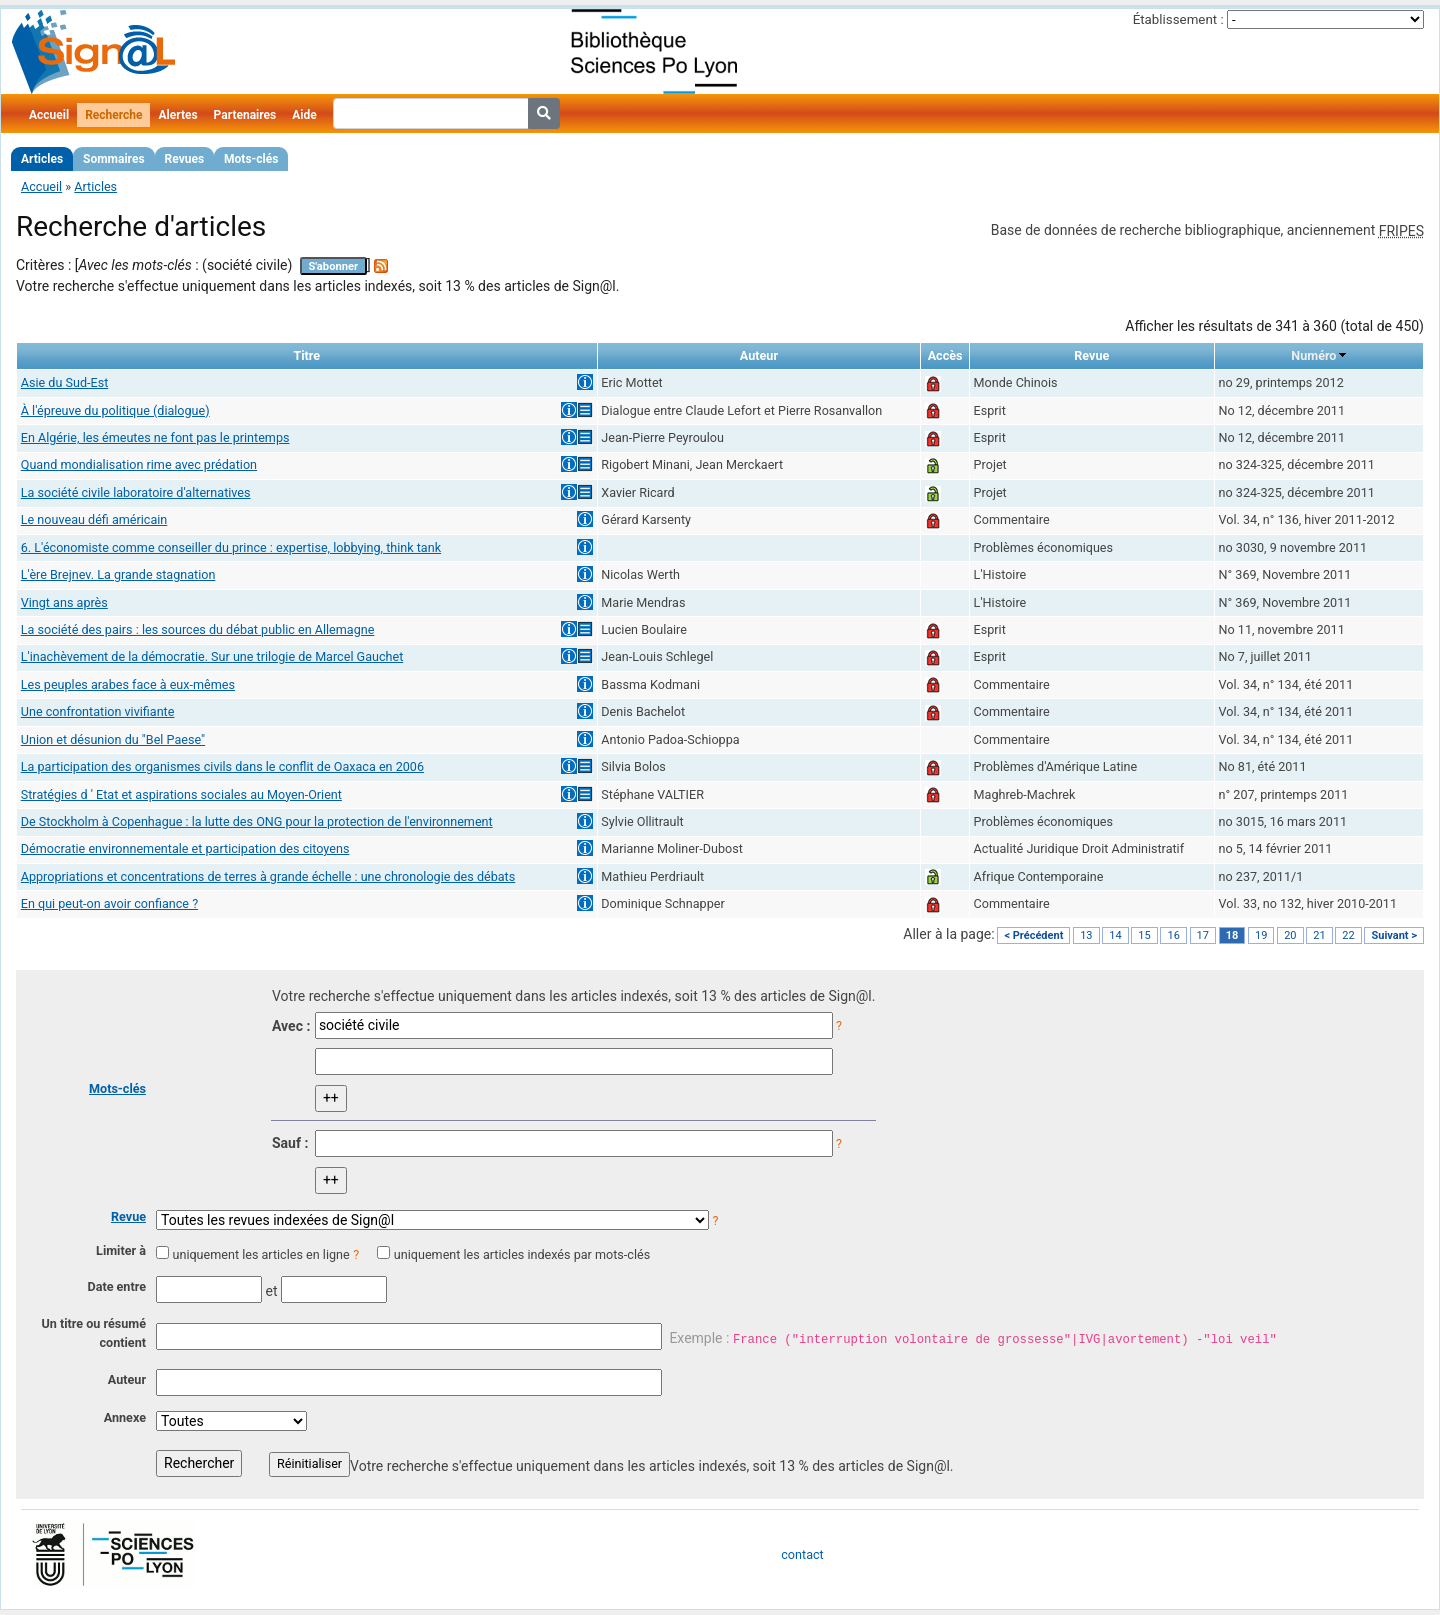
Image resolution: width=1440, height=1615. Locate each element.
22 (1348, 935)
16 (1173, 935)
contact (802, 1554)
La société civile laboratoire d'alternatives (136, 492)
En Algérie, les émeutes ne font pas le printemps (155, 437)
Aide (304, 115)
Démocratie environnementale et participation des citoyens (185, 848)
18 (1232, 935)
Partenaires (245, 115)
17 (1203, 935)
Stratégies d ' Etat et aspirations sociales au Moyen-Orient (181, 794)
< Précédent (1033, 935)
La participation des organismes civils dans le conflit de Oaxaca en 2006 (222, 766)
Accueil (49, 115)
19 (1261, 935)
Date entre (116, 1286)
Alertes (177, 115)
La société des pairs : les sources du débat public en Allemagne (198, 629)
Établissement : (1178, 19)
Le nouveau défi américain (94, 519)
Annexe (125, 1417)
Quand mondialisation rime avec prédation (139, 464)
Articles (42, 159)
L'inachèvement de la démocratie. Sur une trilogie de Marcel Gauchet (212, 656)
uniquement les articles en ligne (260, 1254)
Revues (185, 159)
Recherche (113, 115)
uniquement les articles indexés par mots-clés (522, 1254)
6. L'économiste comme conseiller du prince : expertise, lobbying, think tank (231, 547)
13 (1086, 935)
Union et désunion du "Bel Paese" (113, 739)
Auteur (127, 1379)
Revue (128, 1216)
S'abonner (333, 266)
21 (1319, 935)
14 (1115, 935)
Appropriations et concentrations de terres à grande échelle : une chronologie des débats (268, 876)
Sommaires (113, 159)
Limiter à (121, 1250)
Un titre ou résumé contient (93, 1333)
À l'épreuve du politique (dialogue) (115, 410)
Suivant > (1394, 935)
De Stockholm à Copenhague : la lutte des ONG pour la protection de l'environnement (257, 821)
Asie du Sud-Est (65, 382)
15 (1144, 935)
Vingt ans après (64, 602)
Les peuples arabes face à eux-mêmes (128, 684)
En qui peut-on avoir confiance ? (109, 903)
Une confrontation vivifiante (98, 711)
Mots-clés (251, 159)
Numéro (1313, 355)
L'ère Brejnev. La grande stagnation (118, 574)
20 (1290, 935)
